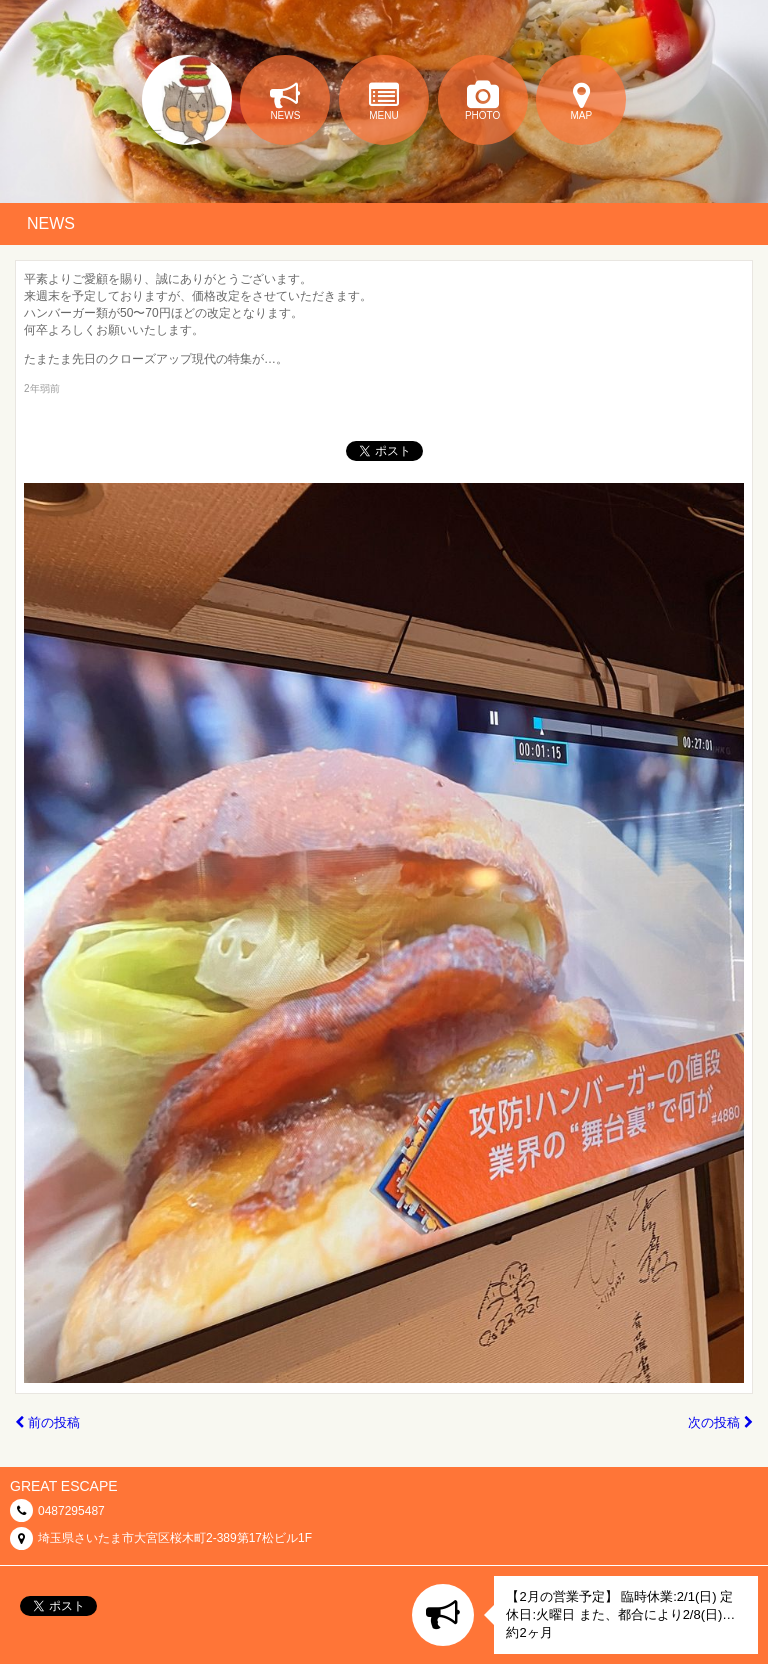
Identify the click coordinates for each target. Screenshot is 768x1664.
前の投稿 (47, 1422)
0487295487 (71, 1511)
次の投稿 (720, 1422)
